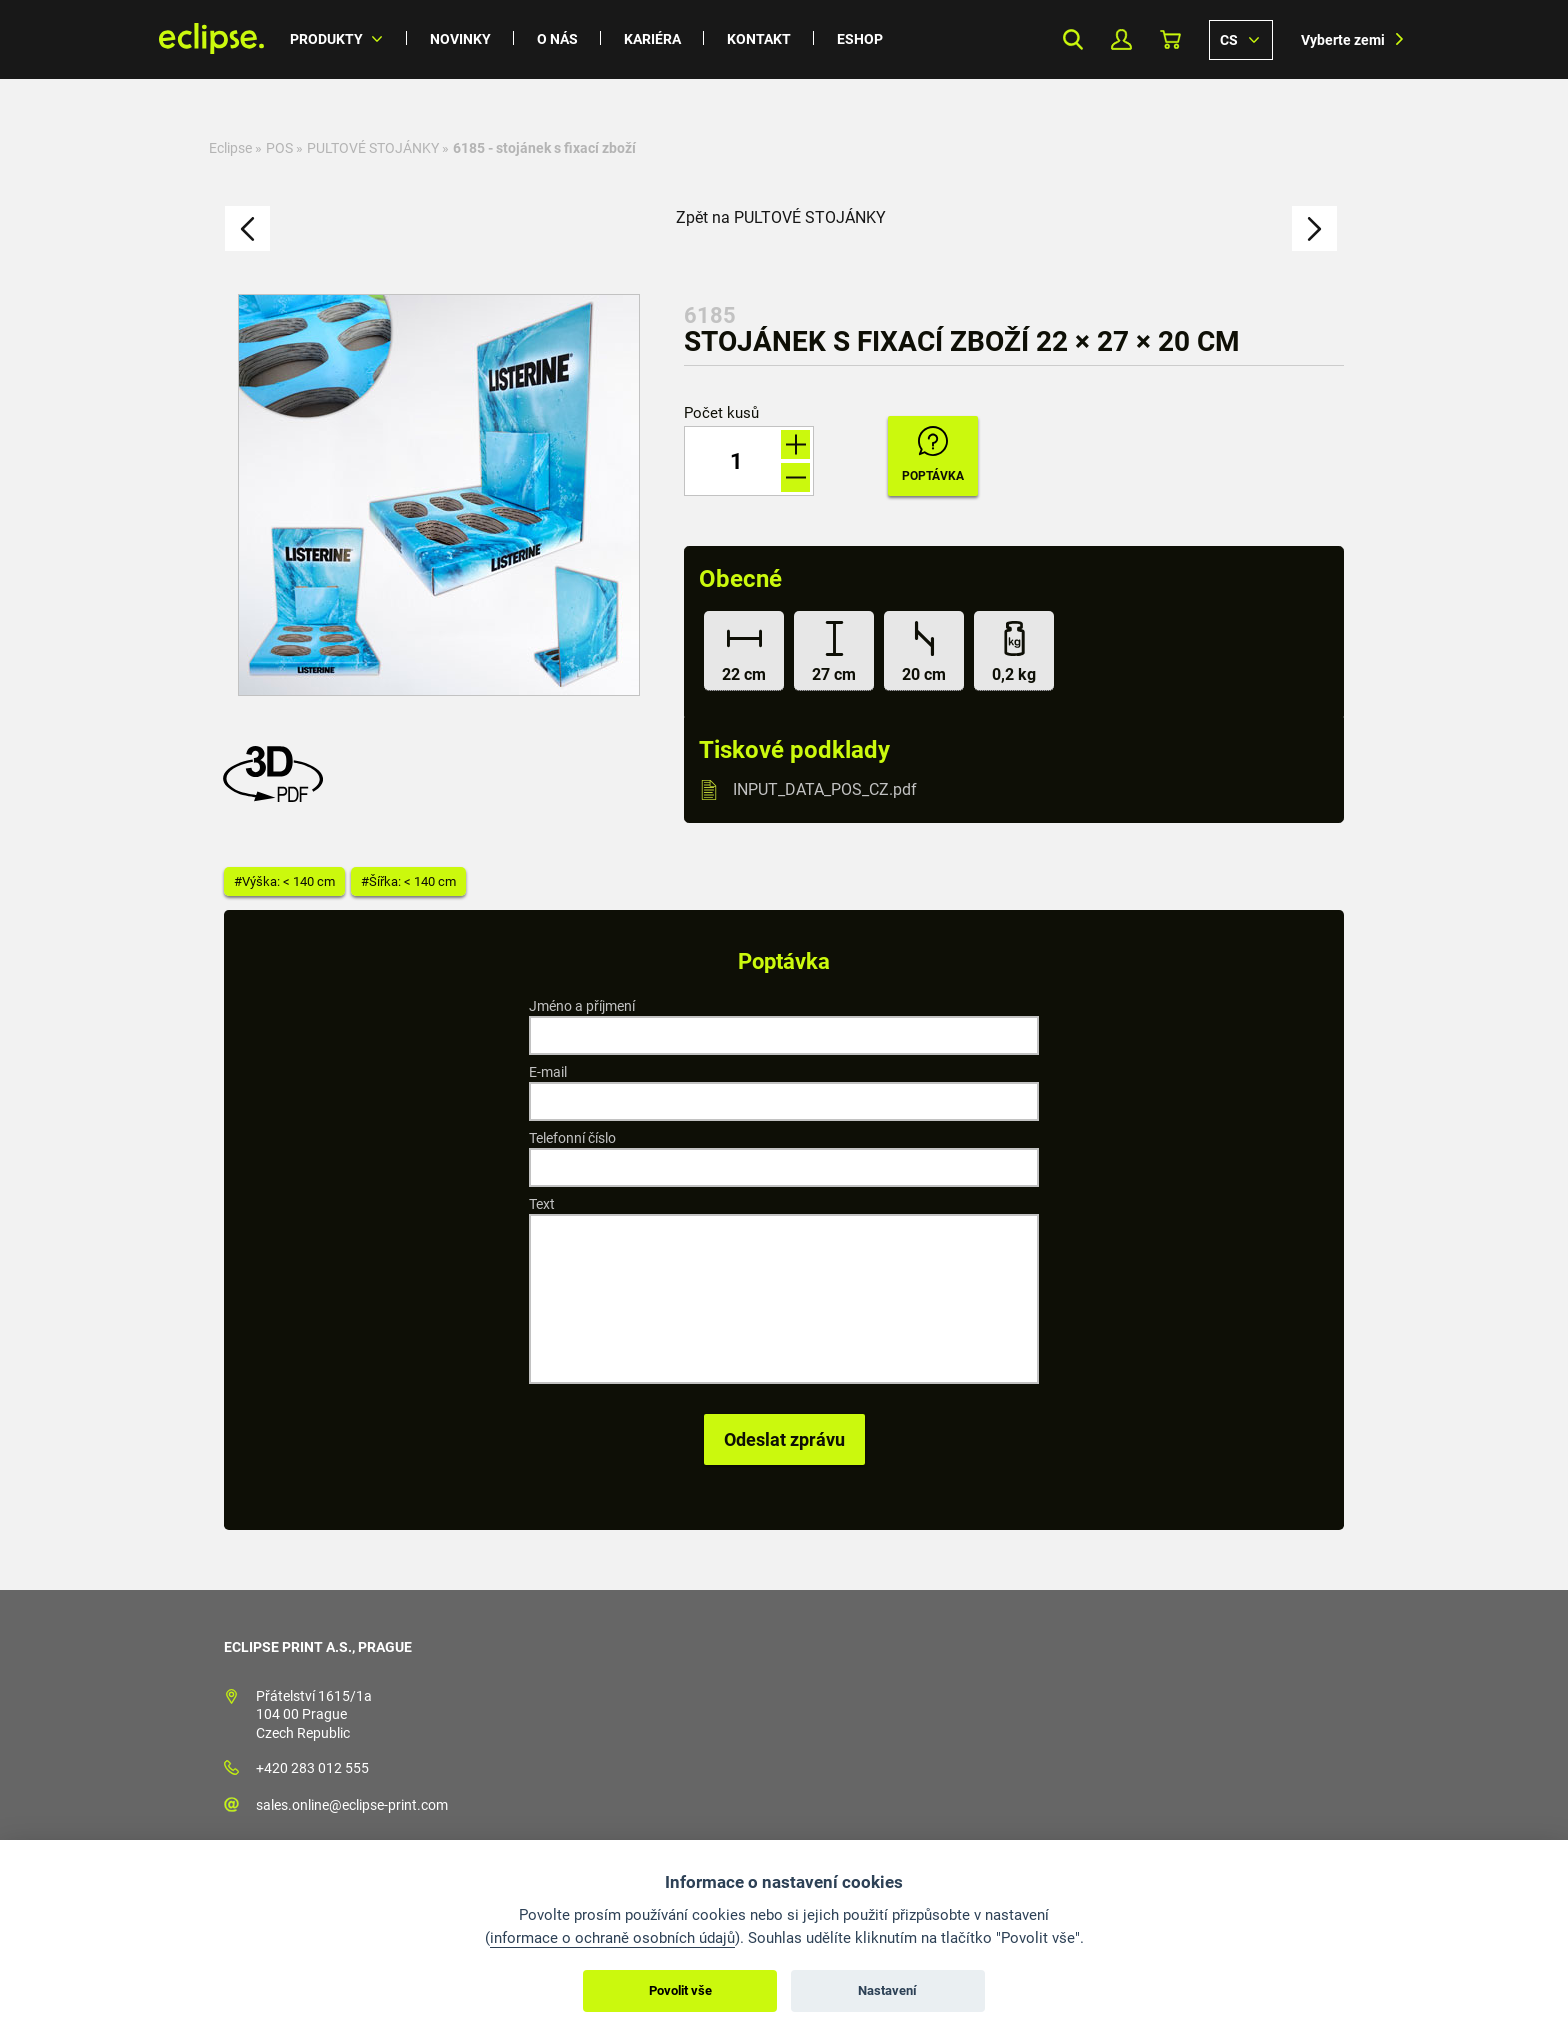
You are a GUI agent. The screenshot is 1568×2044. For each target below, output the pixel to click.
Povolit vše (680, 1990)
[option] (439, 495)
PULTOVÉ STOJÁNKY (373, 148)
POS (279, 148)
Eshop (860, 39)
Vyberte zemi (1343, 40)
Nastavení (887, 1990)
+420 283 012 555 (312, 1768)
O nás (557, 39)
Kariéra (652, 39)
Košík (1170, 39)
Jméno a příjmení (582, 1006)
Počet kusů (721, 413)
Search (1072, 39)
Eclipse (230, 148)
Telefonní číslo (572, 1138)
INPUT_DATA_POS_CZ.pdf (825, 789)
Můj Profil (1121, 39)
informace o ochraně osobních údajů (612, 1938)
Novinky (460, 39)
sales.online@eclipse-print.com (352, 1805)
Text (542, 1204)
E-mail (548, 1072)
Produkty (326, 39)
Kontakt (759, 39)
